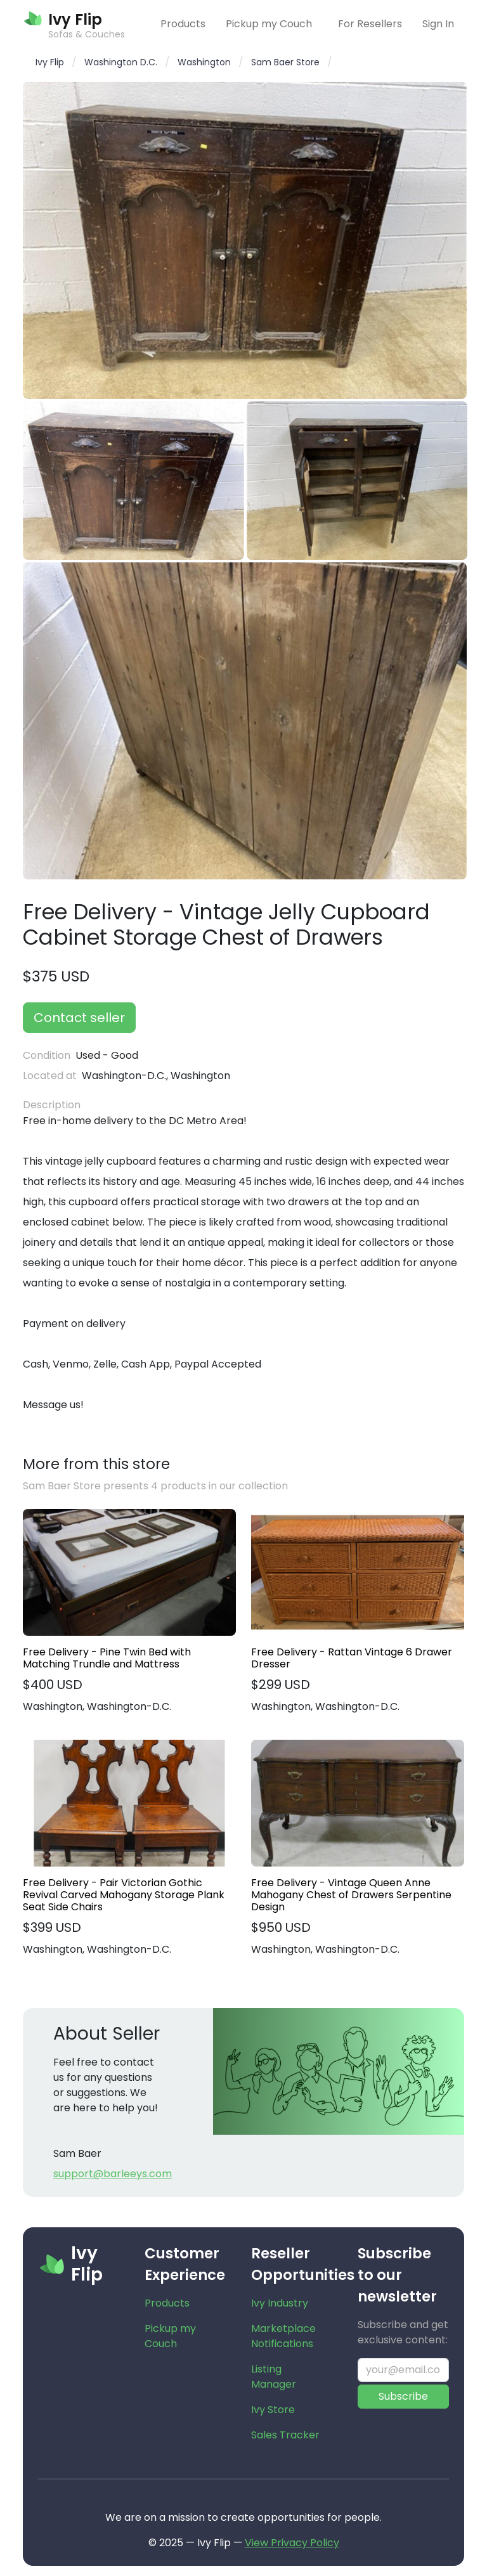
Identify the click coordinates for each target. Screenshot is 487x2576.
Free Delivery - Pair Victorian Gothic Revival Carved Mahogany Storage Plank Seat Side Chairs (123, 1895)
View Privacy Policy (292, 2542)
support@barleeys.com (112, 2173)
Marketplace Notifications (283, 2336)
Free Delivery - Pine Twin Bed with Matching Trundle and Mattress (107, 1658)
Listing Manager (273, 2377)
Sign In (438, 23)
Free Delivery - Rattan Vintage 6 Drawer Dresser (351, 1658)
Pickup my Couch (269, 23)
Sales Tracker (285, 2435)
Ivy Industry (279, 2303)
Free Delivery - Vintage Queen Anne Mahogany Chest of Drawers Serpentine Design (351, 1895)
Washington (204, 62)
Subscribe (403, 2396)
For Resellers (370, 23)
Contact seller (79, 1017)
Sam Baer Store (285, 62)
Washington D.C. (120, 62)
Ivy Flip (50, 62)
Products (182, 23)
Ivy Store (273, 2409)
